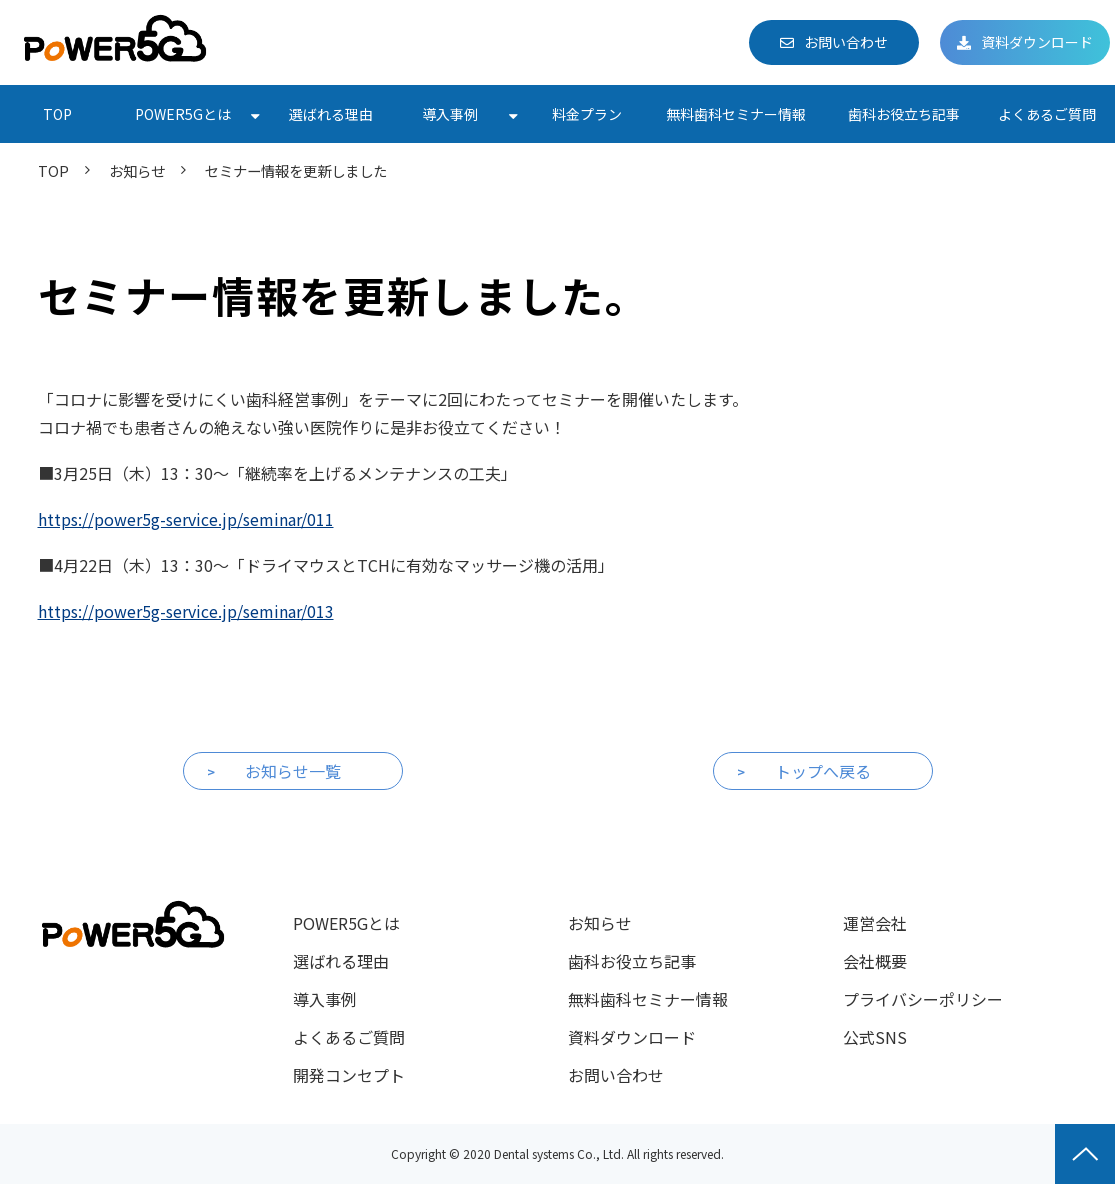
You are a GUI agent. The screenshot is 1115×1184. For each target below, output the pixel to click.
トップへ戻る (823, 771)
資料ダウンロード (1037, 42)
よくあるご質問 (1047, 114)
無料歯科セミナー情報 (736, 114)
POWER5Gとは (183, 114)
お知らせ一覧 (293, 771)
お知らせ (137, 170)
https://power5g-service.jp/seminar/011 (186, 519)
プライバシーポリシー (923, 999)
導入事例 (450, 114)
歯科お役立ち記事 (904, 114)
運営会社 (875, 923)
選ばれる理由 (331, 114)
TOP (57, 114)
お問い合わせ (846, 42)
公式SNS (875, 1037)
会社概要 (875, 961)
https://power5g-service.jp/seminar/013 (186, 611)
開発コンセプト (349, 1075)
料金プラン (587, 114)
